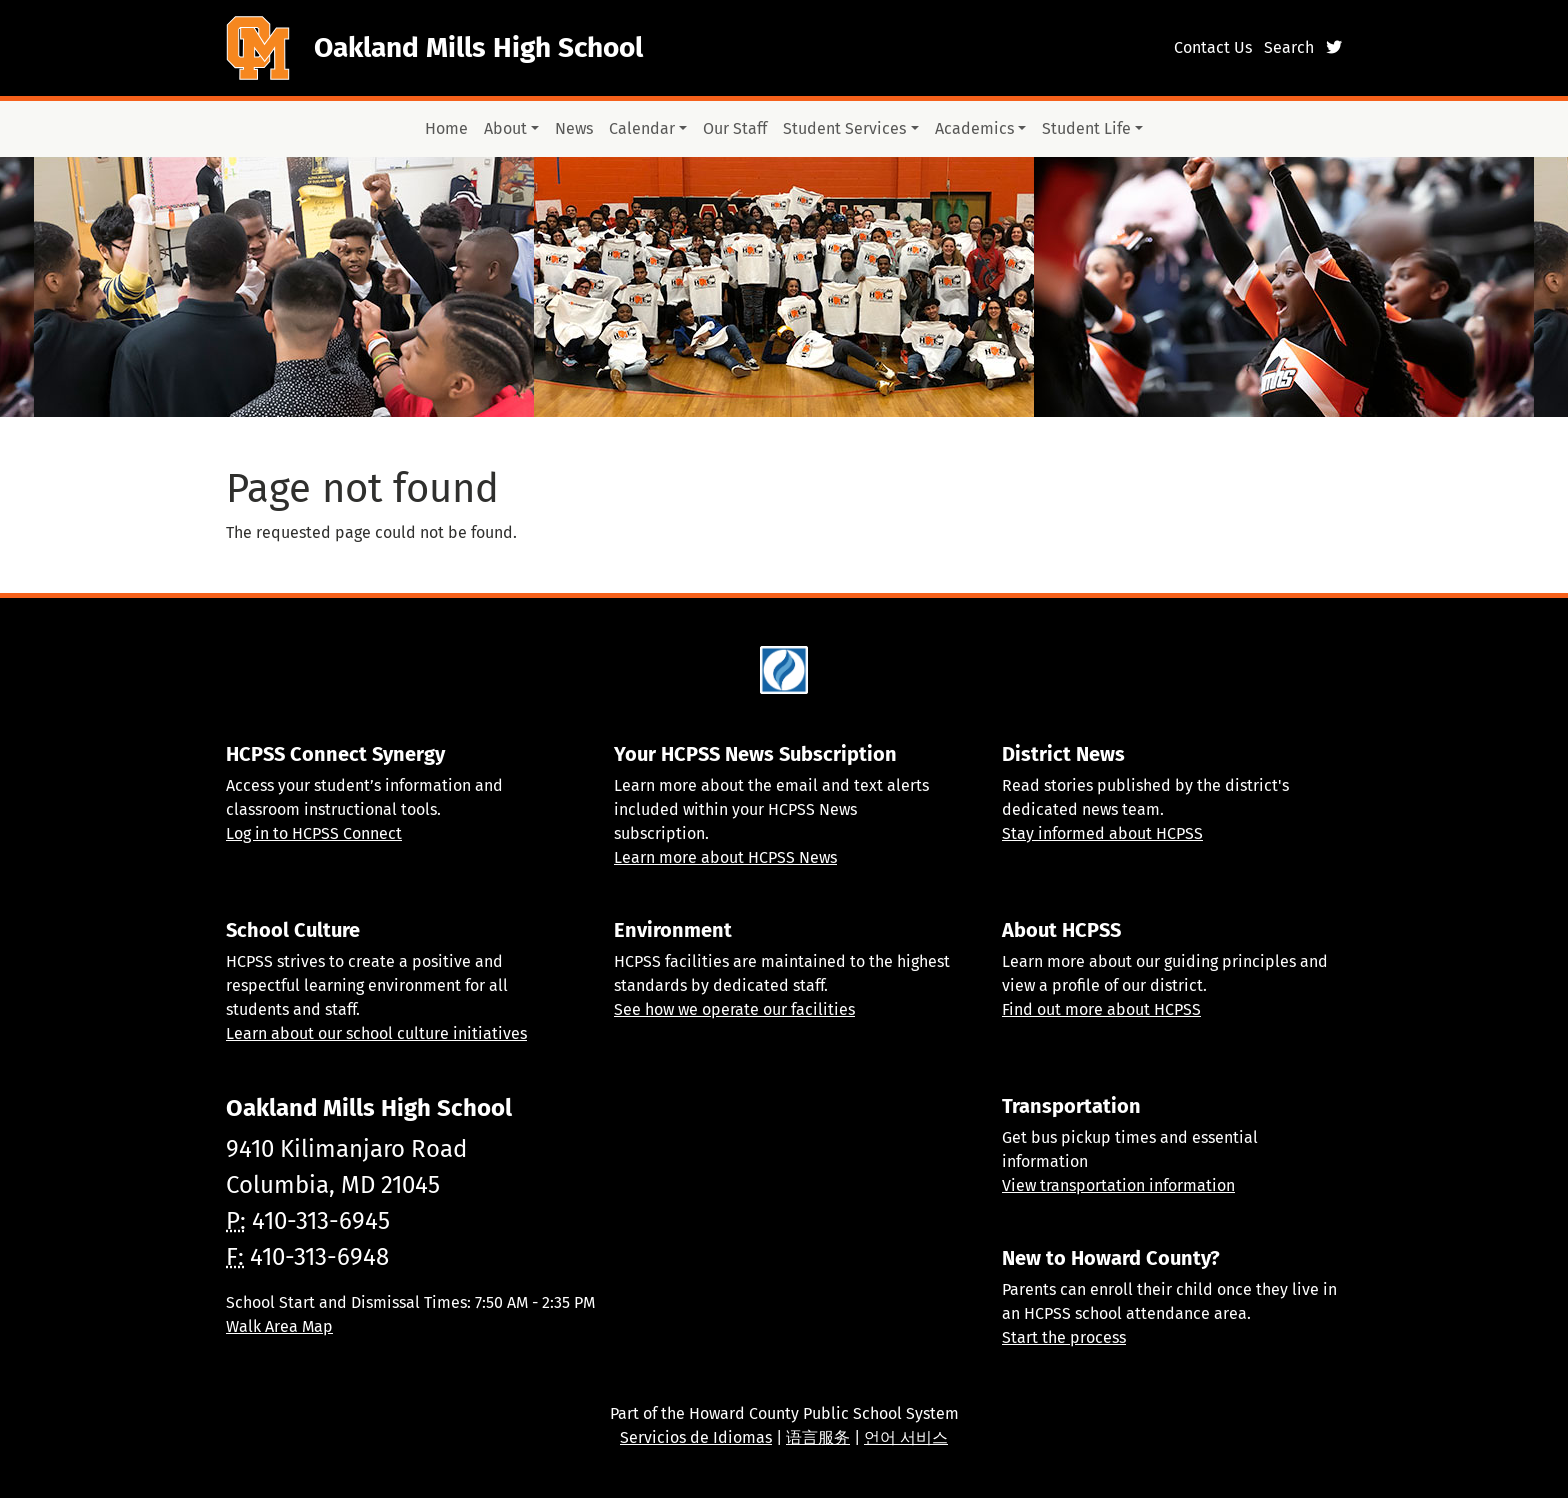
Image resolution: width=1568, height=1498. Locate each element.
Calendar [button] (642, 128)
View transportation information (1118, 1185)
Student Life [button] (1086, 128)
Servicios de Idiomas (696, 1437)
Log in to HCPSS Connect (314, 833)
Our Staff (735, 128)
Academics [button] (974, 128)
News (574, 128)
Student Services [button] (844, 128)
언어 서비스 (906, 1437)
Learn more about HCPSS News (725, 857)
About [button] (505, 128)
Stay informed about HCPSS (1102, 833)
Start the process (1064, 1337)
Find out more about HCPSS (1101, 1009)
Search (1289, 47)
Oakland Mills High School (478, 47)
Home (446, 128)
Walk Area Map (279, 1326)
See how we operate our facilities (734, 1009)
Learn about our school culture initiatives (376, 1033)
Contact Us (1213, 47)
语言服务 (818, 1437)
